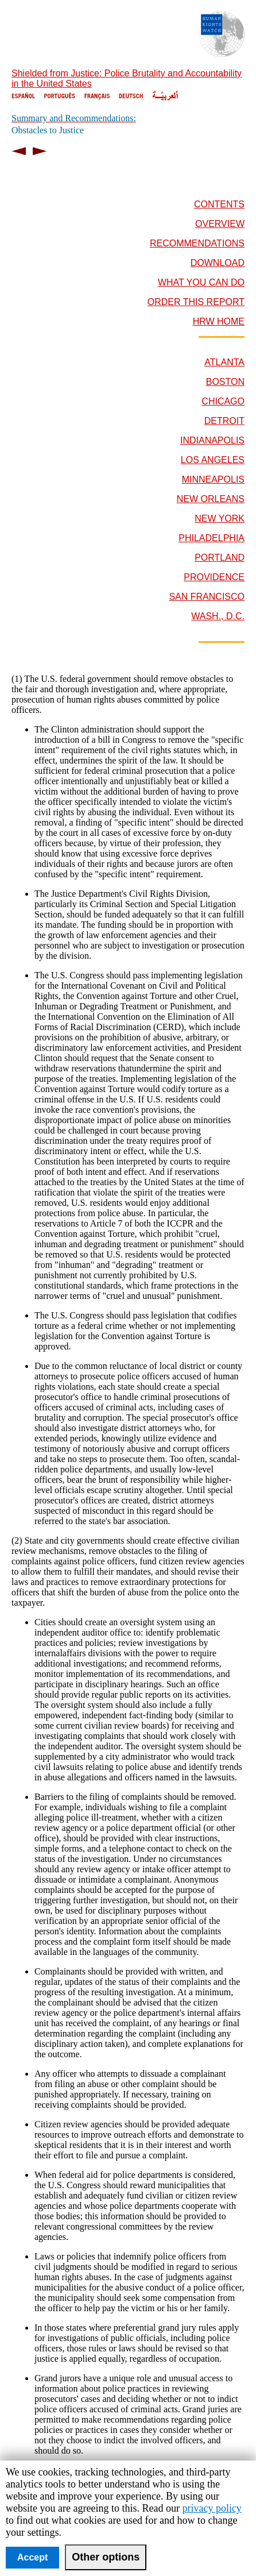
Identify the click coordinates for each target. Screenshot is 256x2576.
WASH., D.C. (218, 616)
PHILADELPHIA (212, 538)
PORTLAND (220, 557)
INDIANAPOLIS (212, 440)
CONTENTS (219, 204)
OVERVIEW (220, 224)
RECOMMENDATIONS (197, 243)
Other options (105, 2557)
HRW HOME (219, 321)
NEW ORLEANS (211, 499)
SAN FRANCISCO (207, 596)
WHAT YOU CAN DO (201, 282)
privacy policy (211, 2508)
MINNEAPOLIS (213, 479)
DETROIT (224, 421)
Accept (32, 2557)
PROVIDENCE (214, 577)
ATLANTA (224, 362)
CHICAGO (223, 401)
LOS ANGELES (213, 460)
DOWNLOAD (218, 263)
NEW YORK (220, 518)
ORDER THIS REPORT (196, 302)
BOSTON (225, 382)
